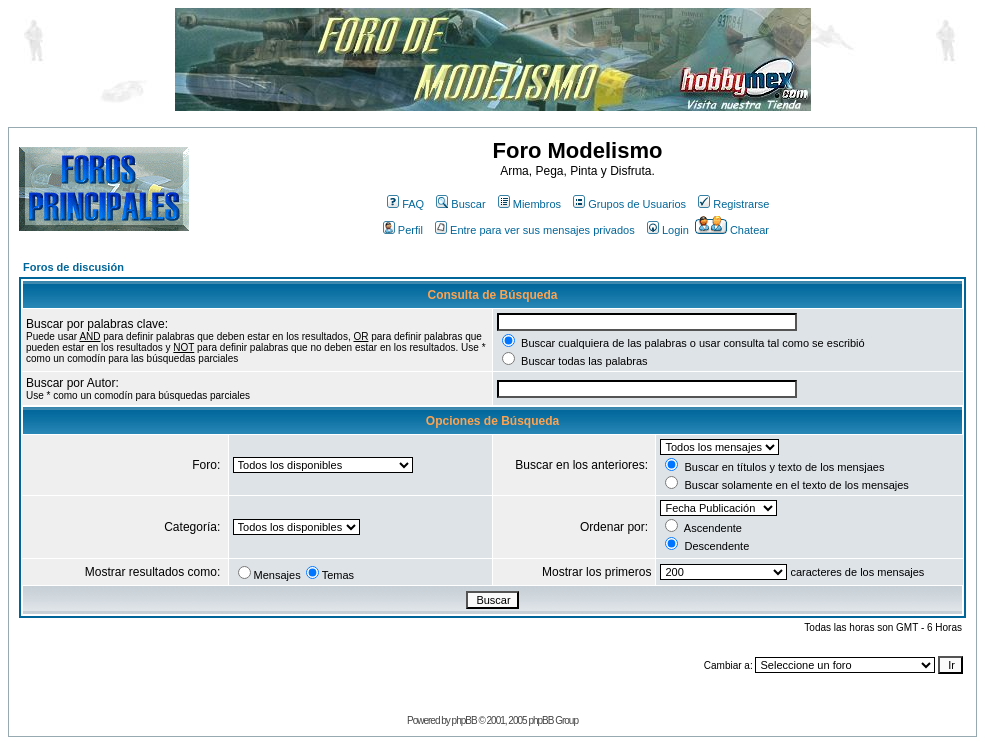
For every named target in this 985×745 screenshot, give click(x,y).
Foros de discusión (73, 267)
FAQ (405, 204)
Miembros (529, 204)
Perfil (403, 230)
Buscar (460, 204)
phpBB (464, 720)
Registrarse (733, 204)
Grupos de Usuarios (629, 204)
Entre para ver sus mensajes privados (535, 230)
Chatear (732, 230)
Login (668, 230)
